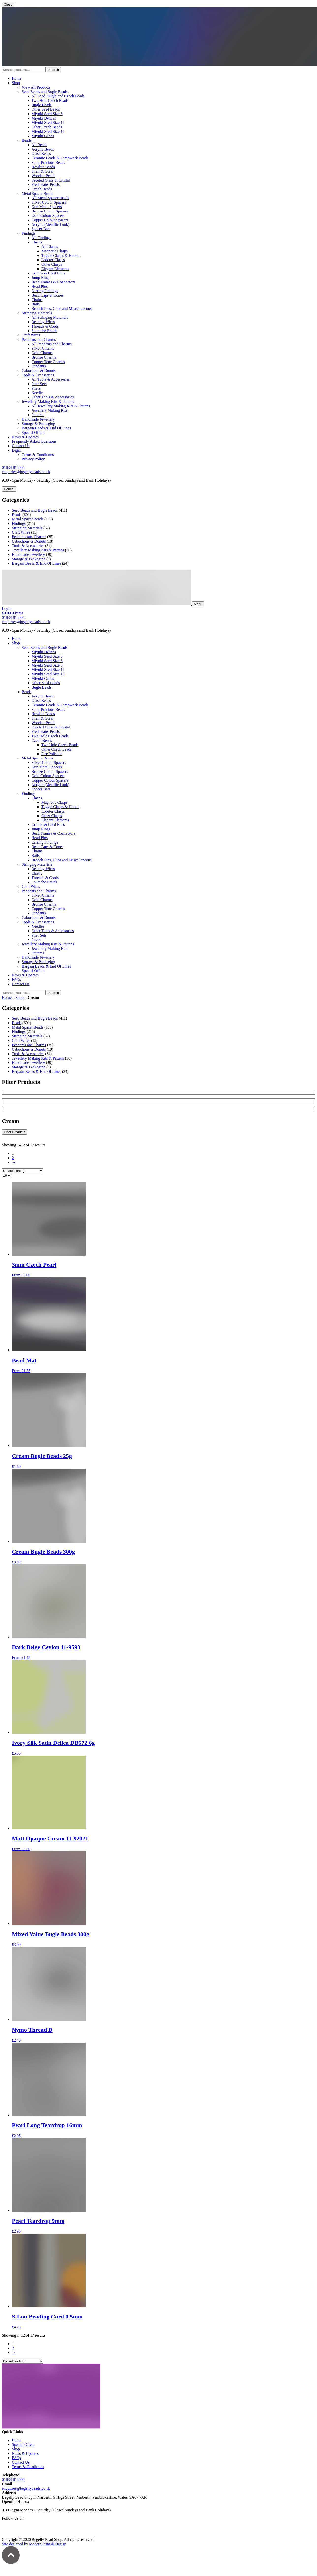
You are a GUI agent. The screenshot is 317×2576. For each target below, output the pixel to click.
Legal (16, 450)
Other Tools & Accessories (53, 397)
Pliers (36, 388)
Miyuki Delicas (44, 118)
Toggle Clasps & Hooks (60, 255)
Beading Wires (43, 322)
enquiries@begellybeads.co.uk (26, 472)
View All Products (36, 87)
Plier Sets (39, 384)
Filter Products (14, 1132)
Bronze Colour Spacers (50, 211)
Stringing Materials (37, 313)
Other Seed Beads (46, 109)
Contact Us (21, 446)
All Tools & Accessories (51, 379)
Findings (28, 233)
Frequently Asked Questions (34, 441)
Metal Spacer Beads (37, 193)
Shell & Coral (42, 171)
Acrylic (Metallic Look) (50, 224)
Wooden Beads (43, 176)
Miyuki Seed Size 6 (47, 661)
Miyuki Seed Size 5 (47, 656)
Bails (36, 304)
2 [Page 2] (13, 1158)
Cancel (9, 489)
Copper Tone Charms (48, 362)
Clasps (37, 242)
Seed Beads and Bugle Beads (45, 92)
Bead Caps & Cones (47, 295)
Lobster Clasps (53, 260)
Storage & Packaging (38, 424)
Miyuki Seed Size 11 (48, 123)
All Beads (39, 145)
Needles (38, 393)
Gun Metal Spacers (47, 207)
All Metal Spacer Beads (50, 198)
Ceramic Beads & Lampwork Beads (60, 158)
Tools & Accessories (38, 375)
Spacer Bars (41, 229)
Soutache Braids (44, 331)
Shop (16, 83)
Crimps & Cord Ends (48, 273)
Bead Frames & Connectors (53, 282)
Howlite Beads (43, 167)
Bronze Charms (44, 357)
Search (53, 70)
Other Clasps (51, 264)
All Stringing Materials (50, 317)
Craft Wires (31, 335)
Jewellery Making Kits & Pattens (48, 401)
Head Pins (40, 286)
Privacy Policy (33, 459)
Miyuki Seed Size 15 (48, 131)
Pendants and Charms (39, 339)
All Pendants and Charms (52, 344)
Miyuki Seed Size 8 (47, 114)
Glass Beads (41, 154)
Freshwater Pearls (46, 184)
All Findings (41, 238)
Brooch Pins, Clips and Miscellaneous (62, 308)
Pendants (39, 366)
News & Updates (25, 437)
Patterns (38, 415)
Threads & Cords (45, 326)
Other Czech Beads (47, 127)
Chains (37, 300)
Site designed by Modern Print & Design (34, 2544)
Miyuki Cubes (43, 136)
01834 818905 (13, 467)
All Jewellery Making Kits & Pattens (61, 406)
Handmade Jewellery (38, 419)
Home (16, 78)
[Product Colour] (158, 1109)
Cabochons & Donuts (39, 370)
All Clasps (49, 246)
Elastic (37, 873)
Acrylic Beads (43, 149)
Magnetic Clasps (54, 251)
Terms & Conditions (38, 455)
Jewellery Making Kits (49, 410)
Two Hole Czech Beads (50, 100)
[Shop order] (22, 1170)
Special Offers (33, 432)
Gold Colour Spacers (48, 215)
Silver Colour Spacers (49, 202)
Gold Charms (42, 353)
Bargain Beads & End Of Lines (46, 428)
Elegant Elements (55, 269)
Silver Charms (43, 348)
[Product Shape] (158, 1100)
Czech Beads (42, 189)
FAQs (16, 979)
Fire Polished (51, 754)
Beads (26, 140)
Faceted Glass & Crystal (51, 180)
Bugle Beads (41, 105)
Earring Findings (45, 291)
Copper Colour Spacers (50, 220)
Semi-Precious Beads (48, 162)
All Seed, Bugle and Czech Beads (58, 96)
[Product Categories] (158, 1092)
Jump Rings (41, 277)
